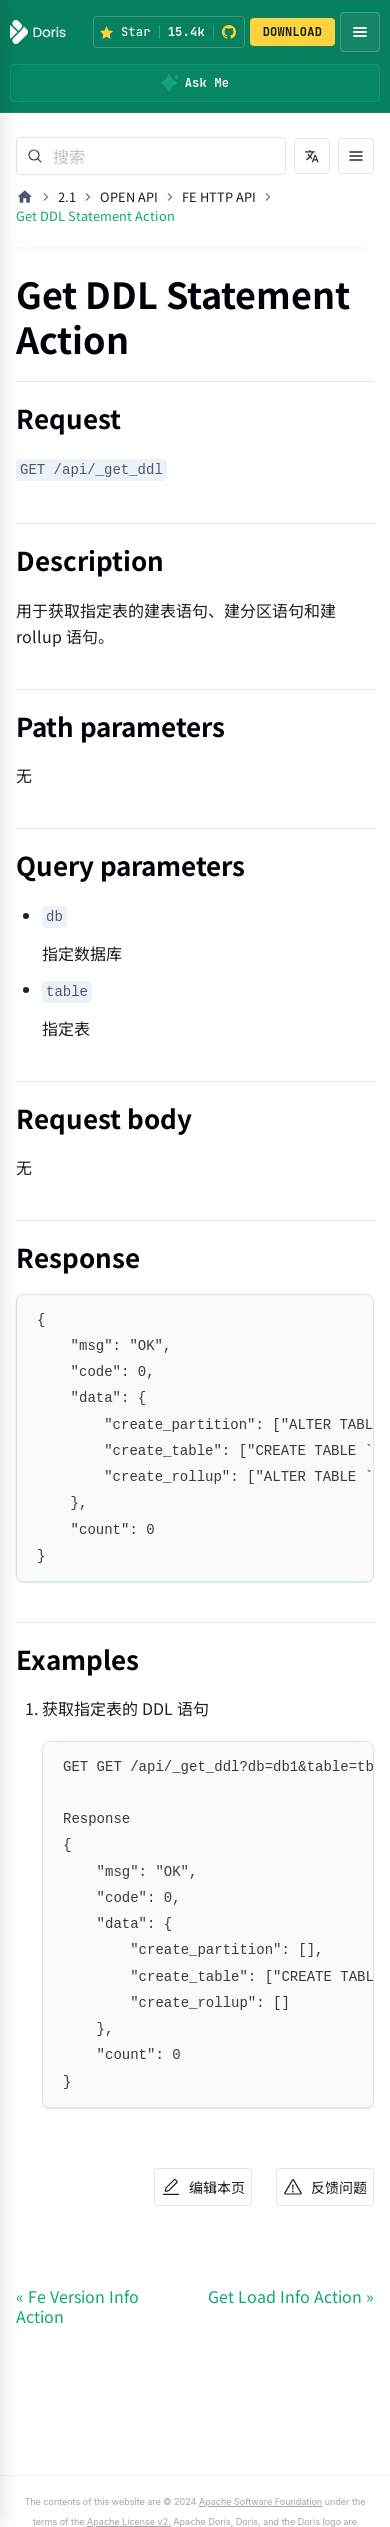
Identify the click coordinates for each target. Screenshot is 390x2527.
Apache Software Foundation (260, 2501)
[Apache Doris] (38, 32)
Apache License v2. (129, 2521)
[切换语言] (312, 156)
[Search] (151, 156)
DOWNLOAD (293, 32)
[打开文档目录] (356, 156)
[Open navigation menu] (360, 32)
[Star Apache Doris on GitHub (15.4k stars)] (169, 32)
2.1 (67, 196)
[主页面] (25, 197)
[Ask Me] (195, 83)
